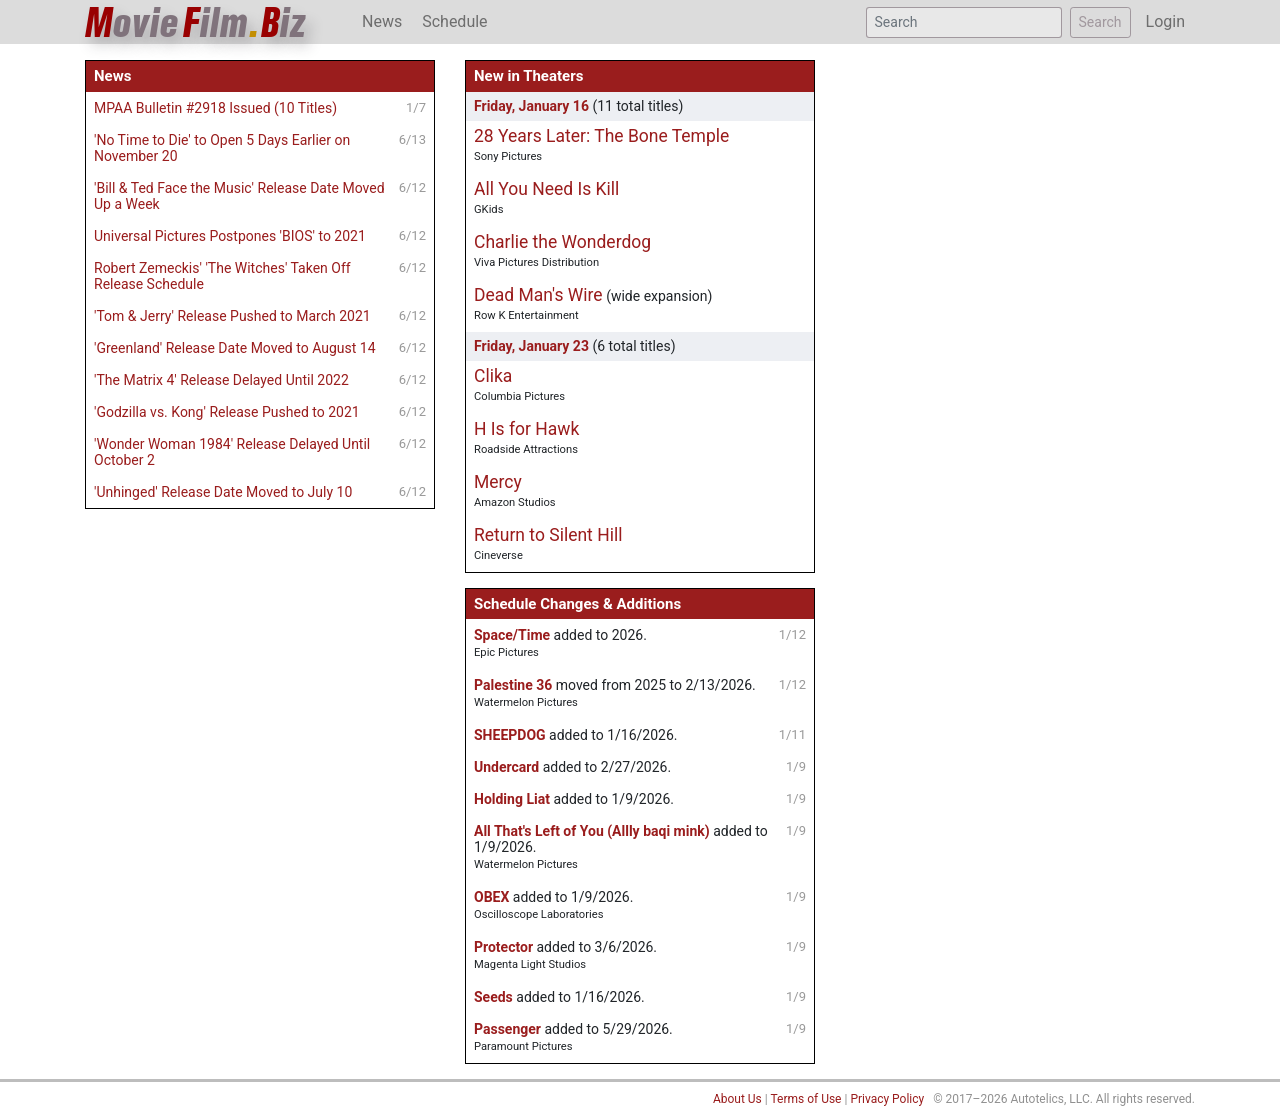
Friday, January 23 (531, 346)
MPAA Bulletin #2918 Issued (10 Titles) (215, 108)
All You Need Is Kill (546, 189)
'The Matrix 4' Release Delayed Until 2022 (221, 380)
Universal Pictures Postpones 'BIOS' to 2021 (230, 236)
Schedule (454, 21)
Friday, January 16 (531, 106)
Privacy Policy (887, 1099)
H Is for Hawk (526, 429)
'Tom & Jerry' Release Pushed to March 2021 (232, 316)
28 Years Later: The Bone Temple (601, 136)
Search (1100, 22)
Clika (493, 376)
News (382, 21)
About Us (737, 1099)
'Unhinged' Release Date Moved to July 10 (223, 492)
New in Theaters (528, 76)
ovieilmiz (196, 22)
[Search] (964, 22)
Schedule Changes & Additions (577, 604)
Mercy (498, 482)
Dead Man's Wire (538, 295)
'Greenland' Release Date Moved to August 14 (235, 348)
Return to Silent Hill (548, 535)
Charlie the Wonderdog (562, 242)
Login (1165, 21)
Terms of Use (805, 1099)
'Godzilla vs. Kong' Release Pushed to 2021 (227, 412)
